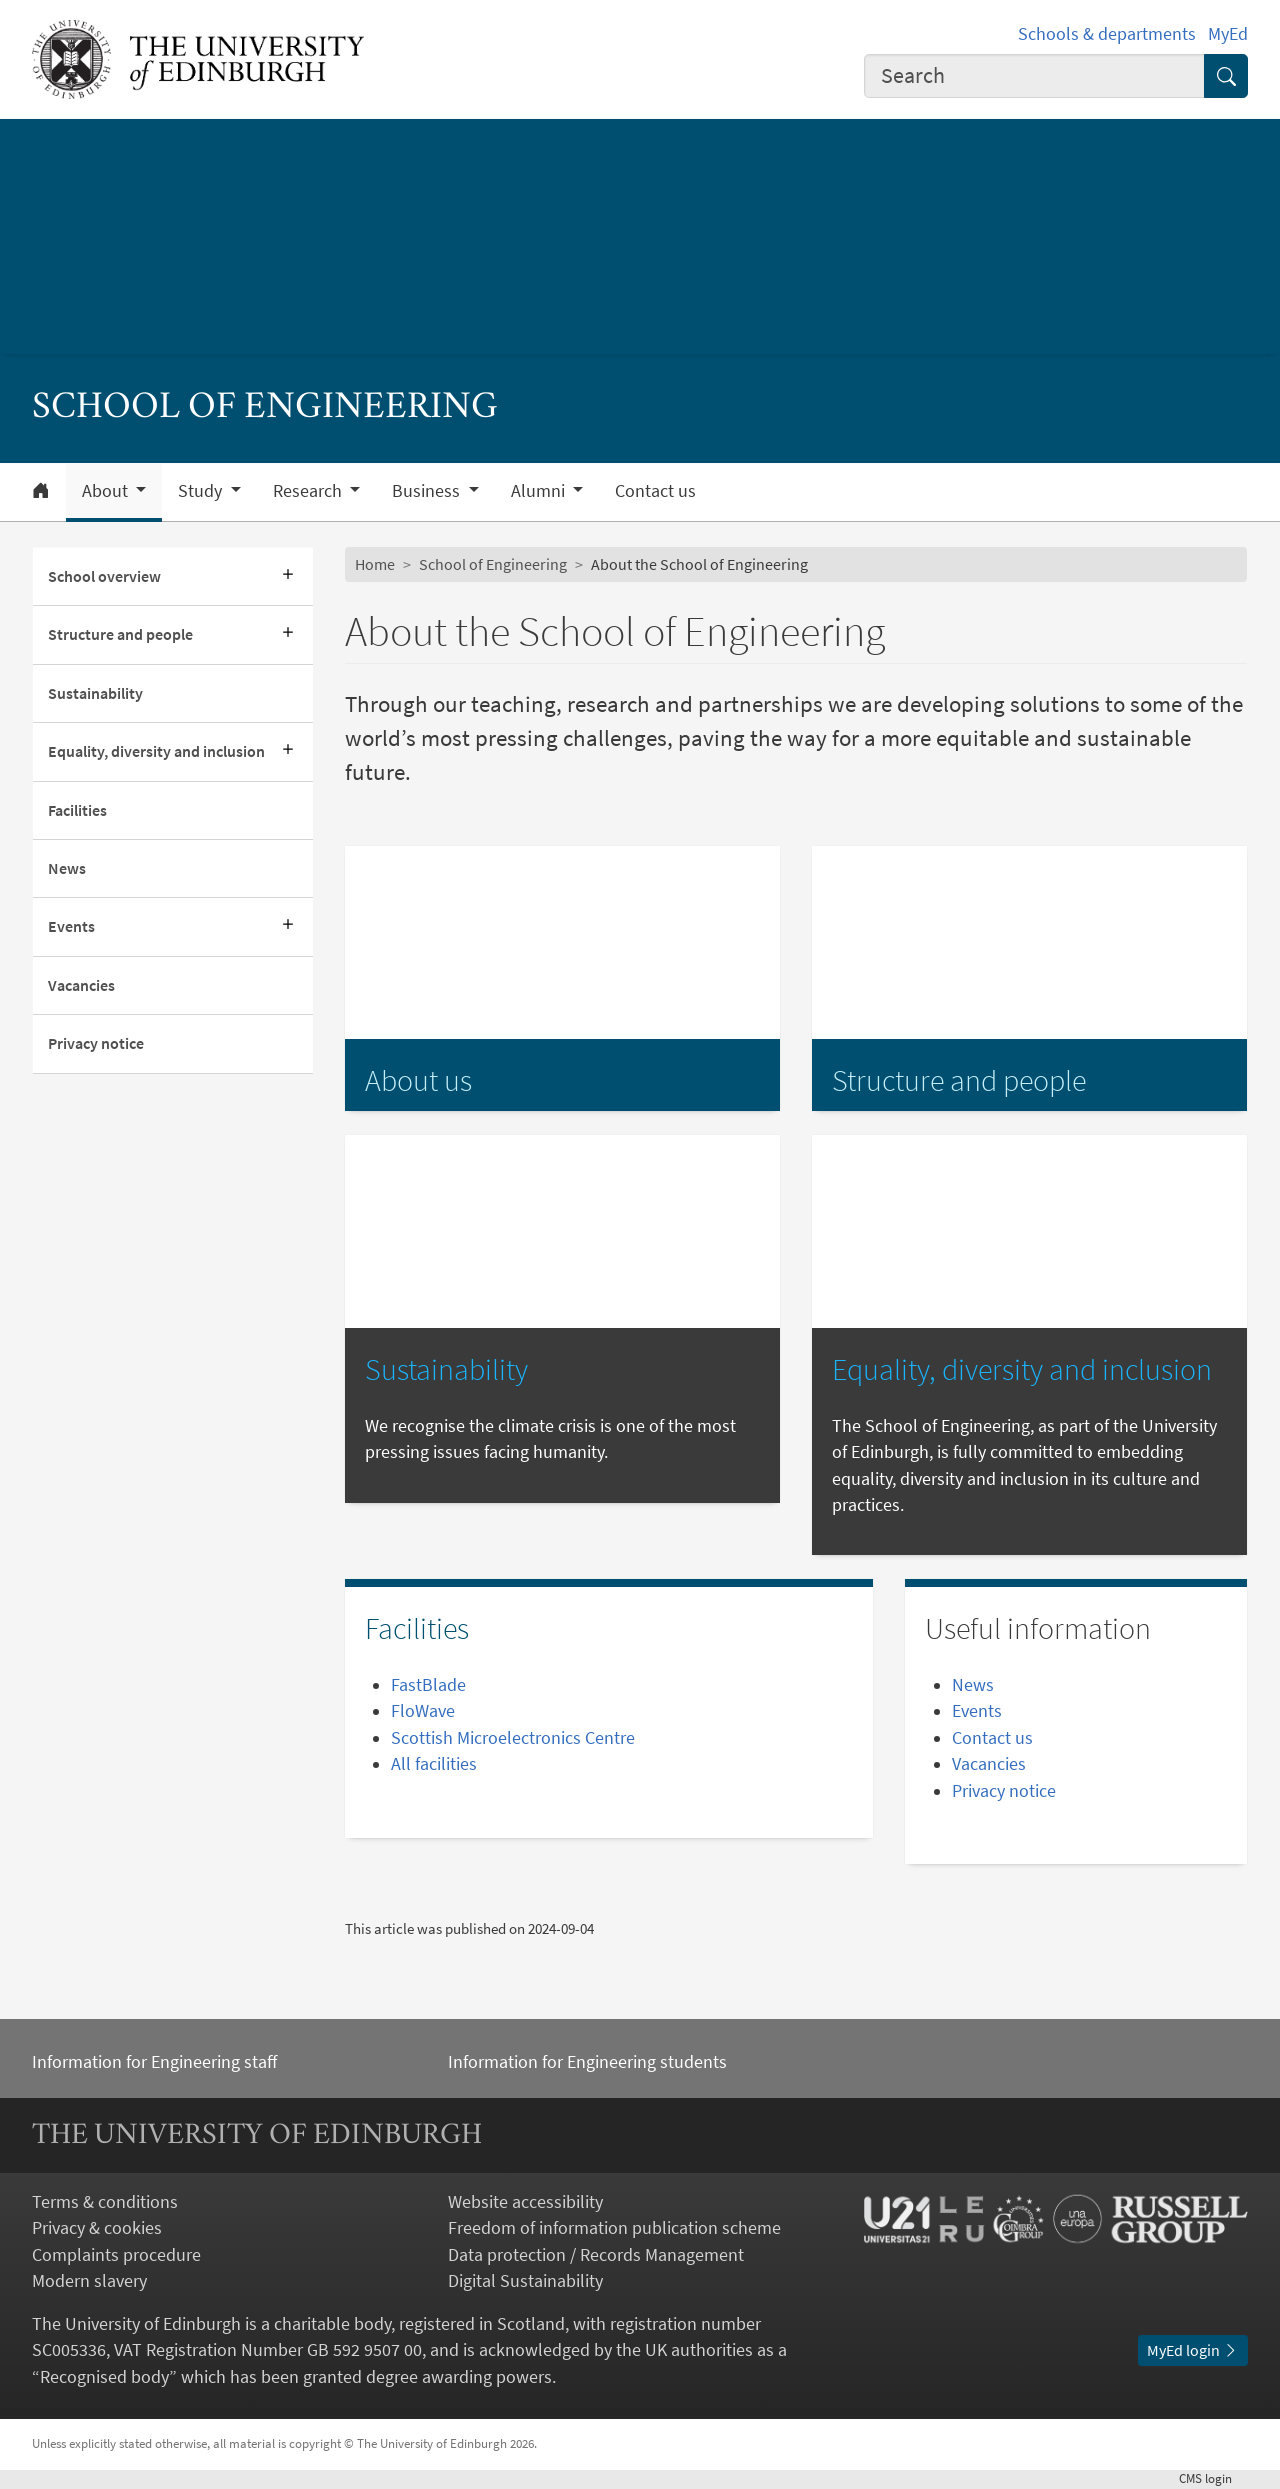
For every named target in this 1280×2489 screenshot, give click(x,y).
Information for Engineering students (587, 2062)
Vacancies (81, 985)
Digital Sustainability (525, 2281)
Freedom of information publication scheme (614, 2228)
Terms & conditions (105, 2202)
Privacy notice (96, 1043)
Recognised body (104, 2377)
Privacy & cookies (97, 2228)
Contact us (655, 491)
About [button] (107, 491)
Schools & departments (1107, 34)
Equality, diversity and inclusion (156, 751)
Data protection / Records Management (596, 2255)
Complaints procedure (116, 2255)
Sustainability (95, 693)
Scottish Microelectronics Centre (513, 1738)
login (1213, 2478)
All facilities (434, 1764)
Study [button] (202, 491)
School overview (104, 576)
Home (375, 564)
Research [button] (309, 491)
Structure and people (120, 634)
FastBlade (428, 1685)
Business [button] (428, 491)
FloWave (423, 1711)
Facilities (77, 810)
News (67, 868)
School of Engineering (493, 564)
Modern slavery (89, 2281)
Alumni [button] (540, 491)
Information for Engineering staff (154, 2062)
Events (71, 926)
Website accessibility (525, 2202)
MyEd (1228, 34)
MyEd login (1193, 2350)
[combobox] (1034, 76)
